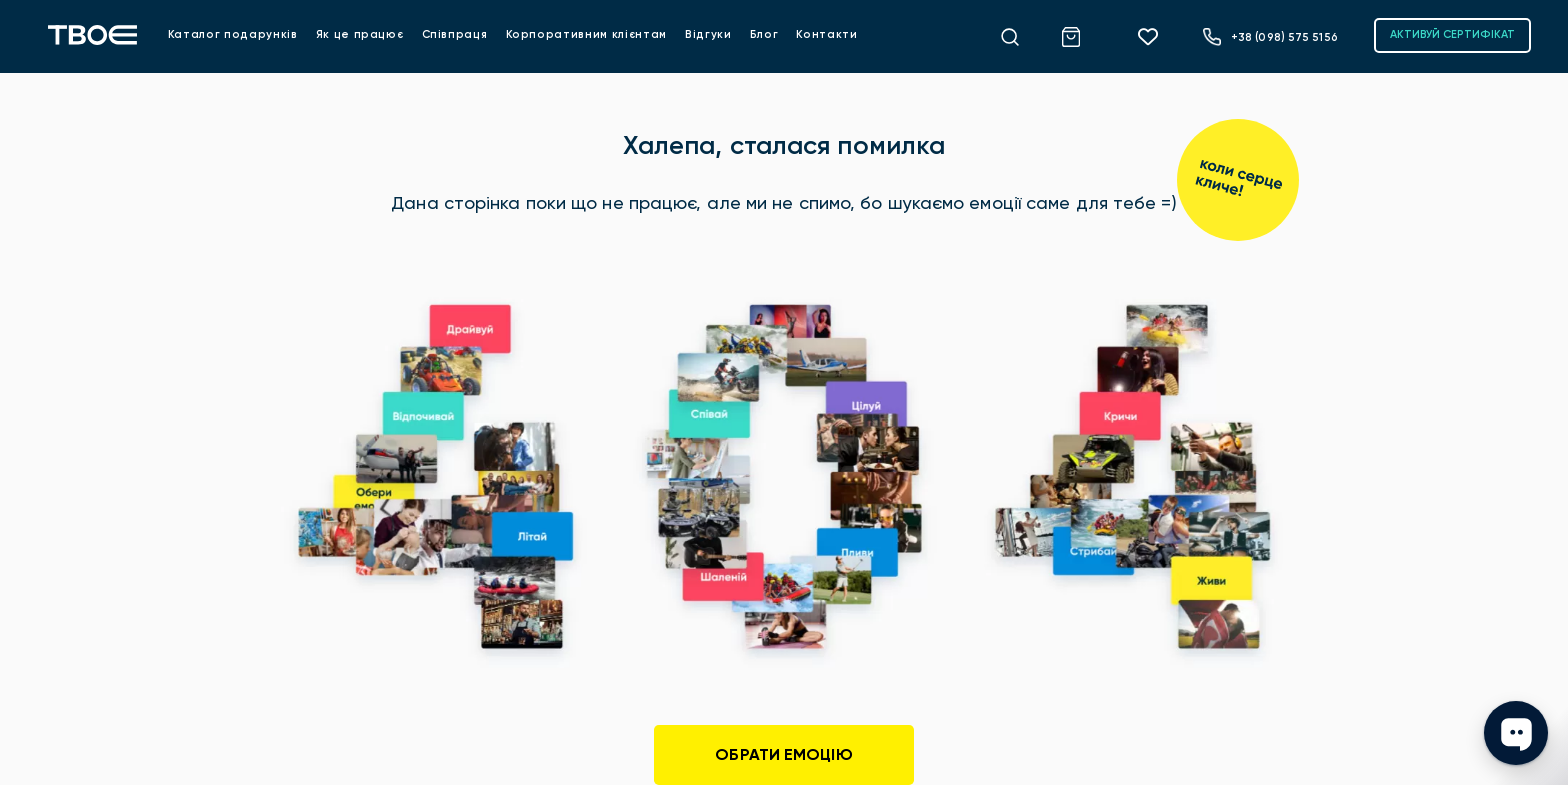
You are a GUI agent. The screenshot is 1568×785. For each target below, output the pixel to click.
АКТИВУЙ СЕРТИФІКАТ (1452, 34)
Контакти (826, 34)
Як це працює (360, 34)
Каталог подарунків (233, 34)
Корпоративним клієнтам (586, 34)
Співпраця (455, 34)
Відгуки (708, 34)
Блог (764, 34)
